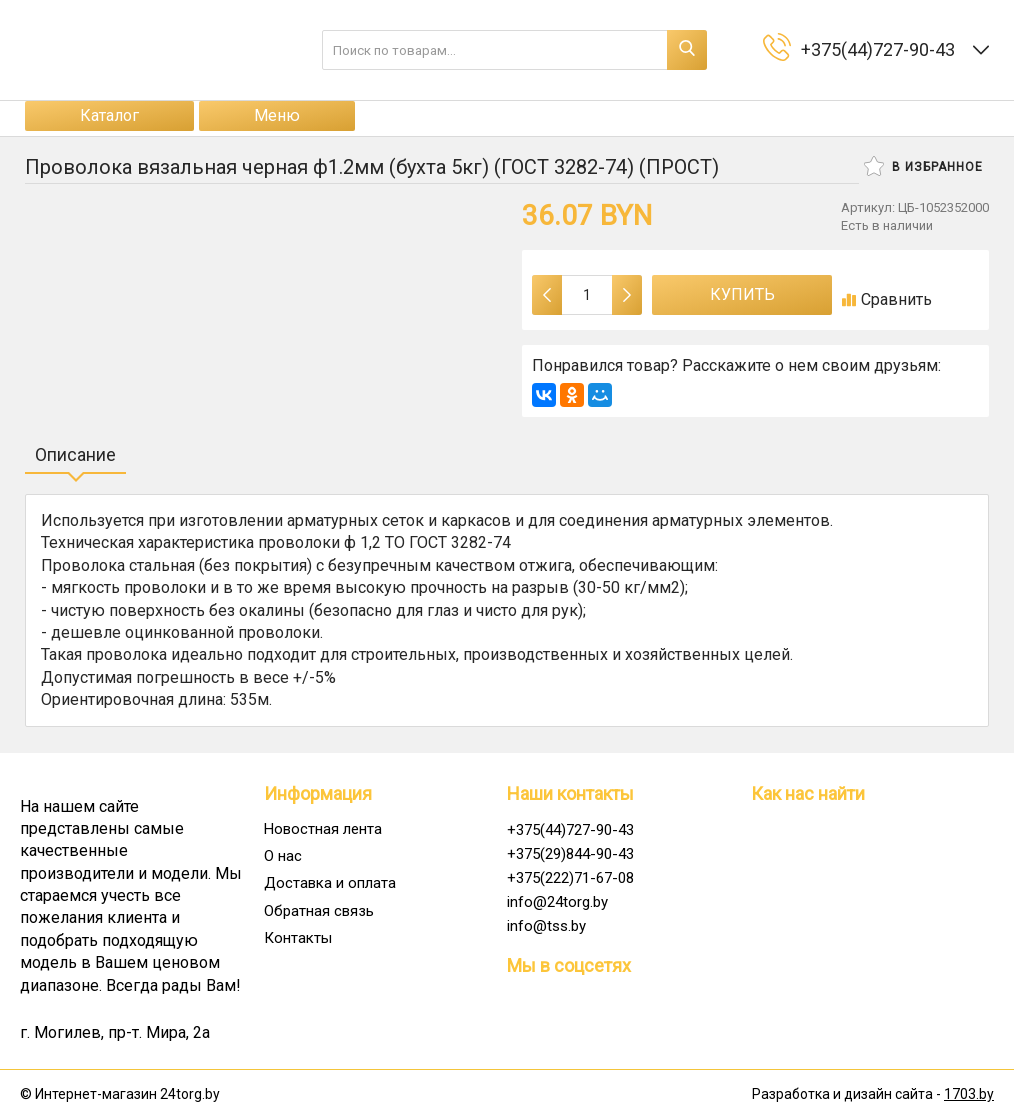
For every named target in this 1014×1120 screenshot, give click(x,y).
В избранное (923, 166)
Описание (75, 454)
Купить (742, 294)
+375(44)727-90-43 (570, 830)
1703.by (969, 1094)
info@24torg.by (557, 902)
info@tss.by (546, 926)
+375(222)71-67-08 (570, 878)
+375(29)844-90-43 (570, 854)
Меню (277, 115)
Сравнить (887, 299)
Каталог (109, 115)
